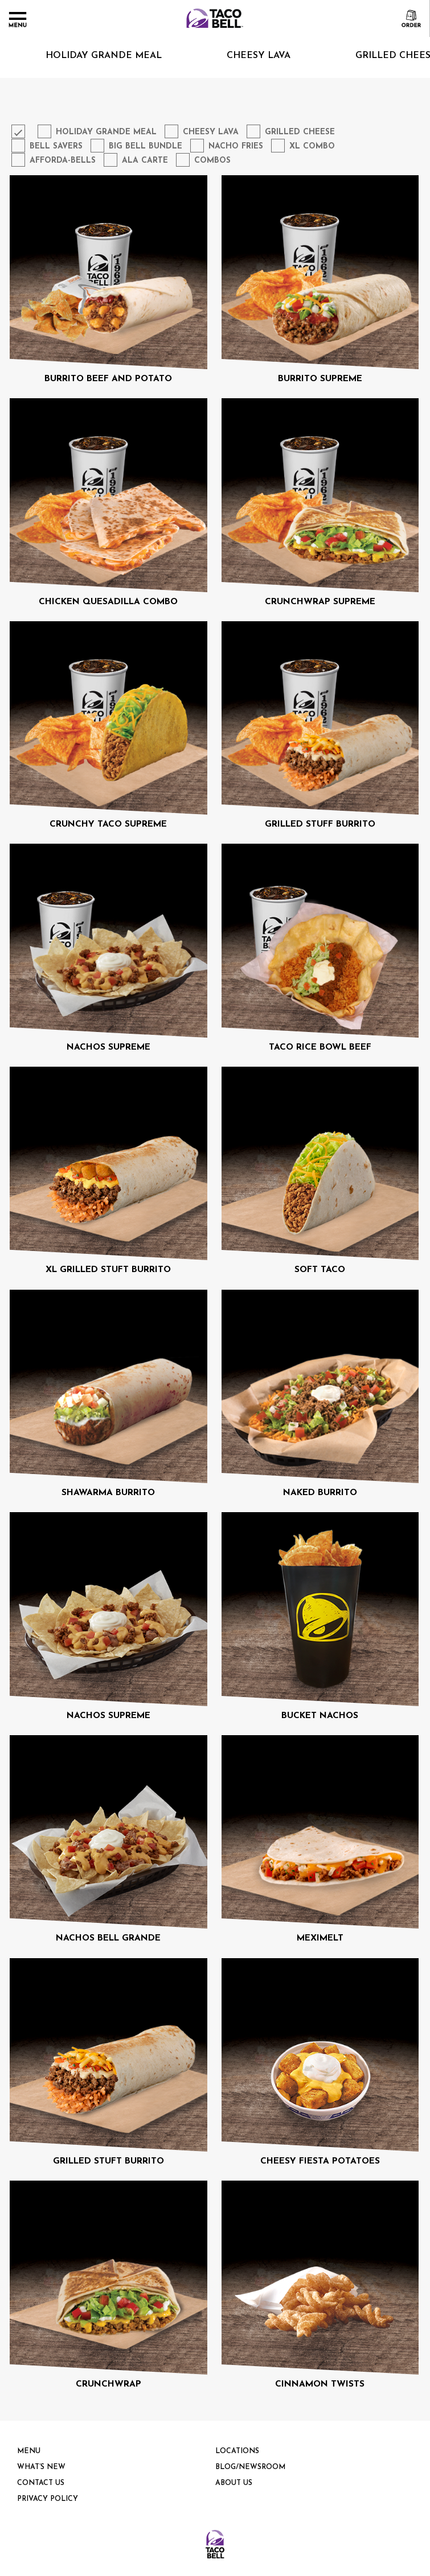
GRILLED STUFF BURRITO (320, 824)
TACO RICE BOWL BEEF (320, 1047)
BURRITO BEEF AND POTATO (108, 378)
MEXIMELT (320, 1938)
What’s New (41, 2467)
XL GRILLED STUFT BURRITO (108, 1269)
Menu (28, 2451)
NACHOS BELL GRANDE (108, 1938)
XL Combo (312, 146)
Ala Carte (145, 160)
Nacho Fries (235, 146)
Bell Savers (56, 146)
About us (233, 2483)
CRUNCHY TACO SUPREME (108, 824)
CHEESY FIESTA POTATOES (320, 2161)
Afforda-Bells (63, 160)
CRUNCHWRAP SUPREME (320, 601)
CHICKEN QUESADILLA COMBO (108, 601)
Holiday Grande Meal (106, 132)
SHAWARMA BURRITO (108, 1492)
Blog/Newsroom (250, 2467)
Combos (212, 160)
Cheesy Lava (238, 56)
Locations (237, 2451)
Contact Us (40, 2483)
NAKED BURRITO (320, 1492)
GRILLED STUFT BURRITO (108, 2161)
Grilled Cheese (300, 132)
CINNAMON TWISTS (320, 2384)
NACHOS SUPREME (108, 1047)
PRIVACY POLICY (47, 2499)
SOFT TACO (319, 1269)
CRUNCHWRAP (108, 2384)
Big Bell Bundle (145, 146)
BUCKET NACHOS (319, 1715)
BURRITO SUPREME (320, 378)
